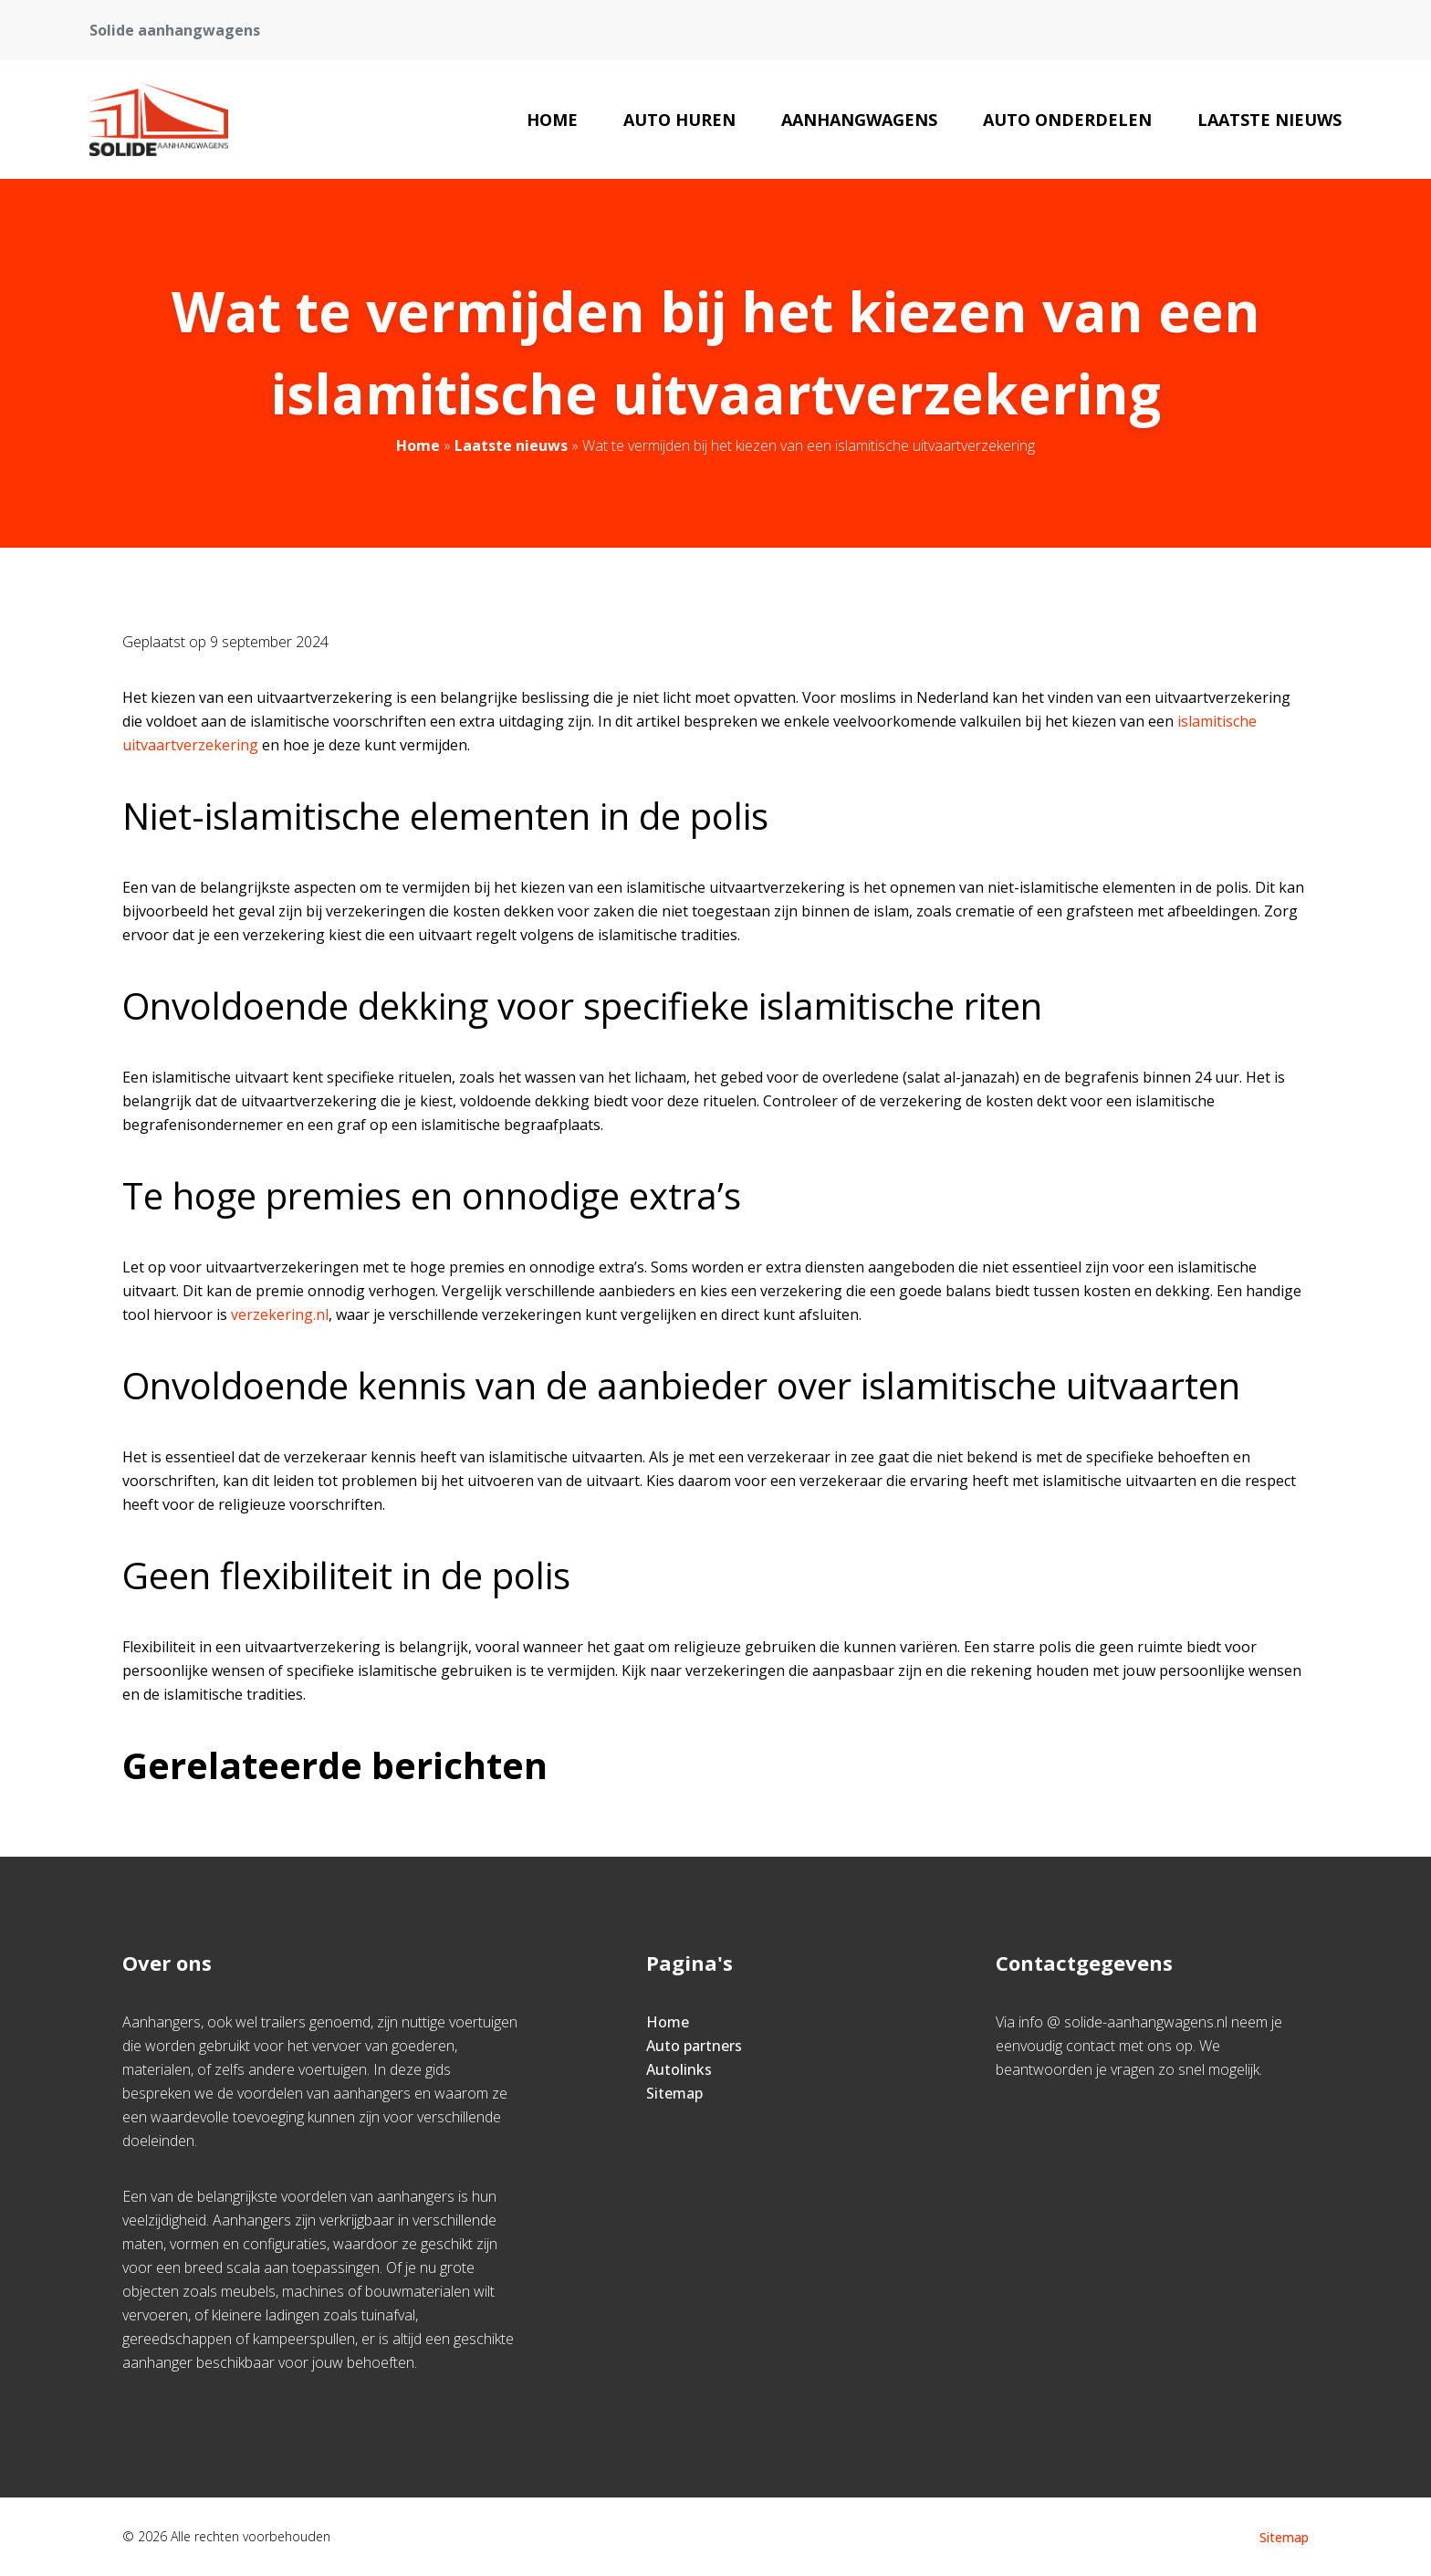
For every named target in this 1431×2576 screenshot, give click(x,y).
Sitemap (674, 2093)
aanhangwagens (859, 120)
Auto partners (694, 2046)
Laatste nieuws (1269, 120)
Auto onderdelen (1067, 120)
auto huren (679, 120)
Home (552, 120)
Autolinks (679, 2069)
